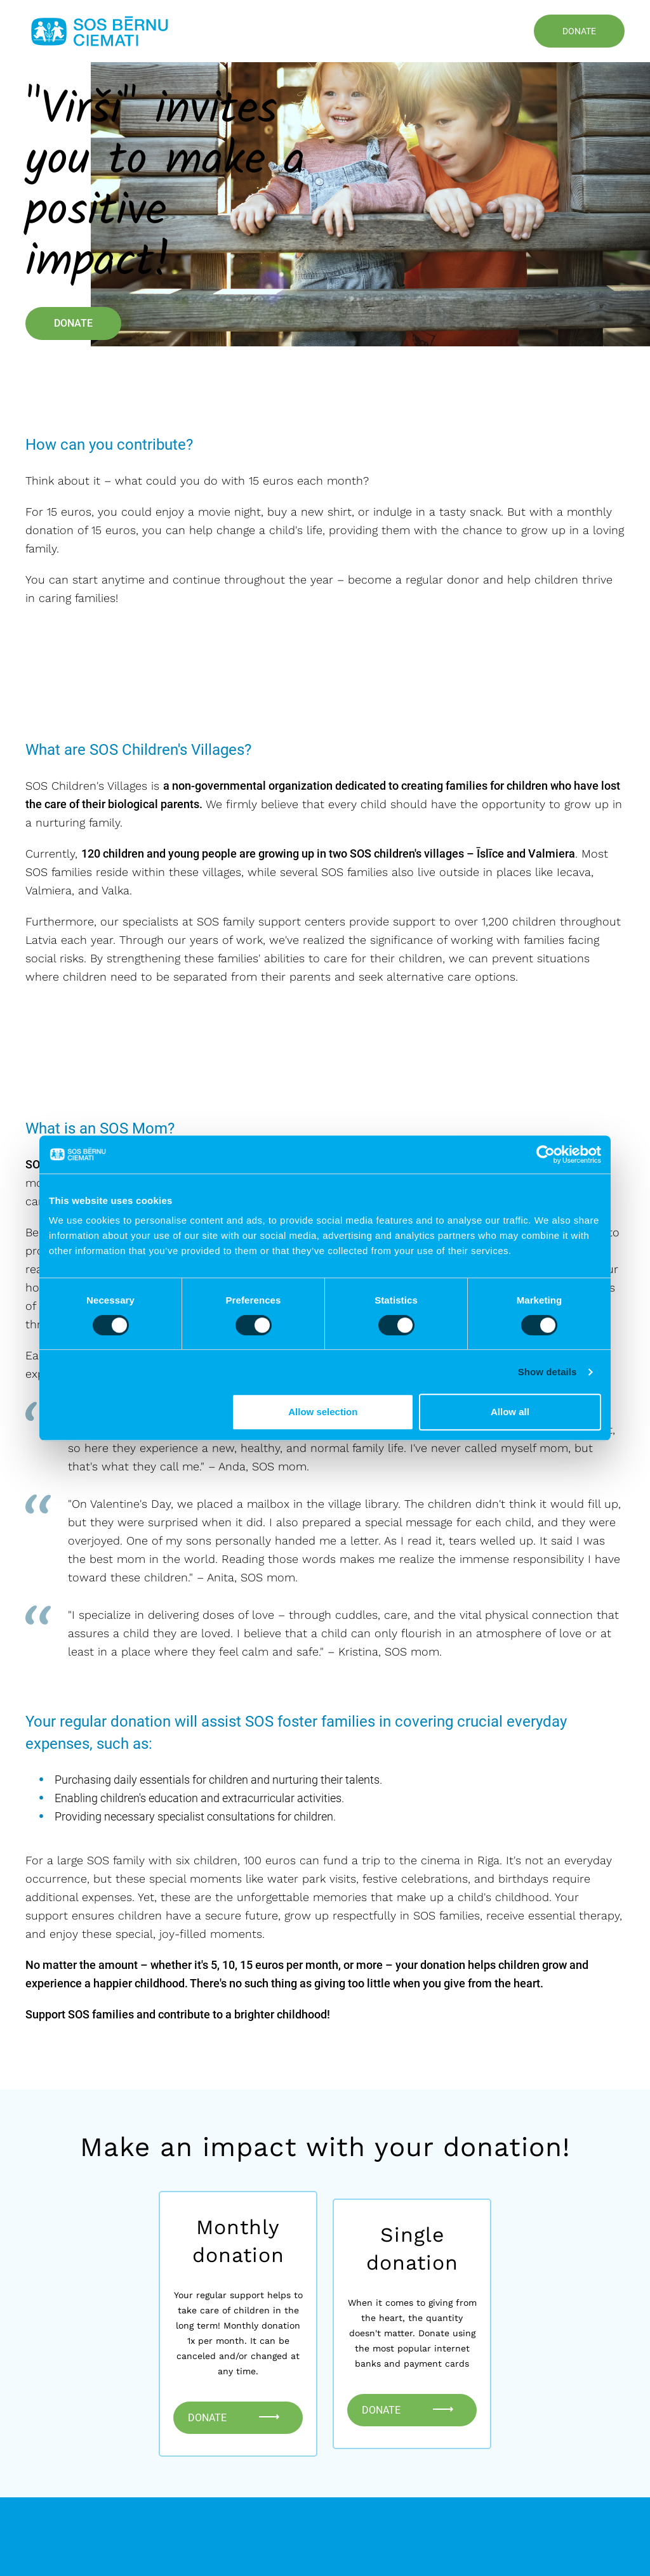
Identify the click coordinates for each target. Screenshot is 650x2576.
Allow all (510, 1411)
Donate (579, 31)
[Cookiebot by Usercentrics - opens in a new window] (545, 1154)
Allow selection (322, 1411)
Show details (547, 1371)
